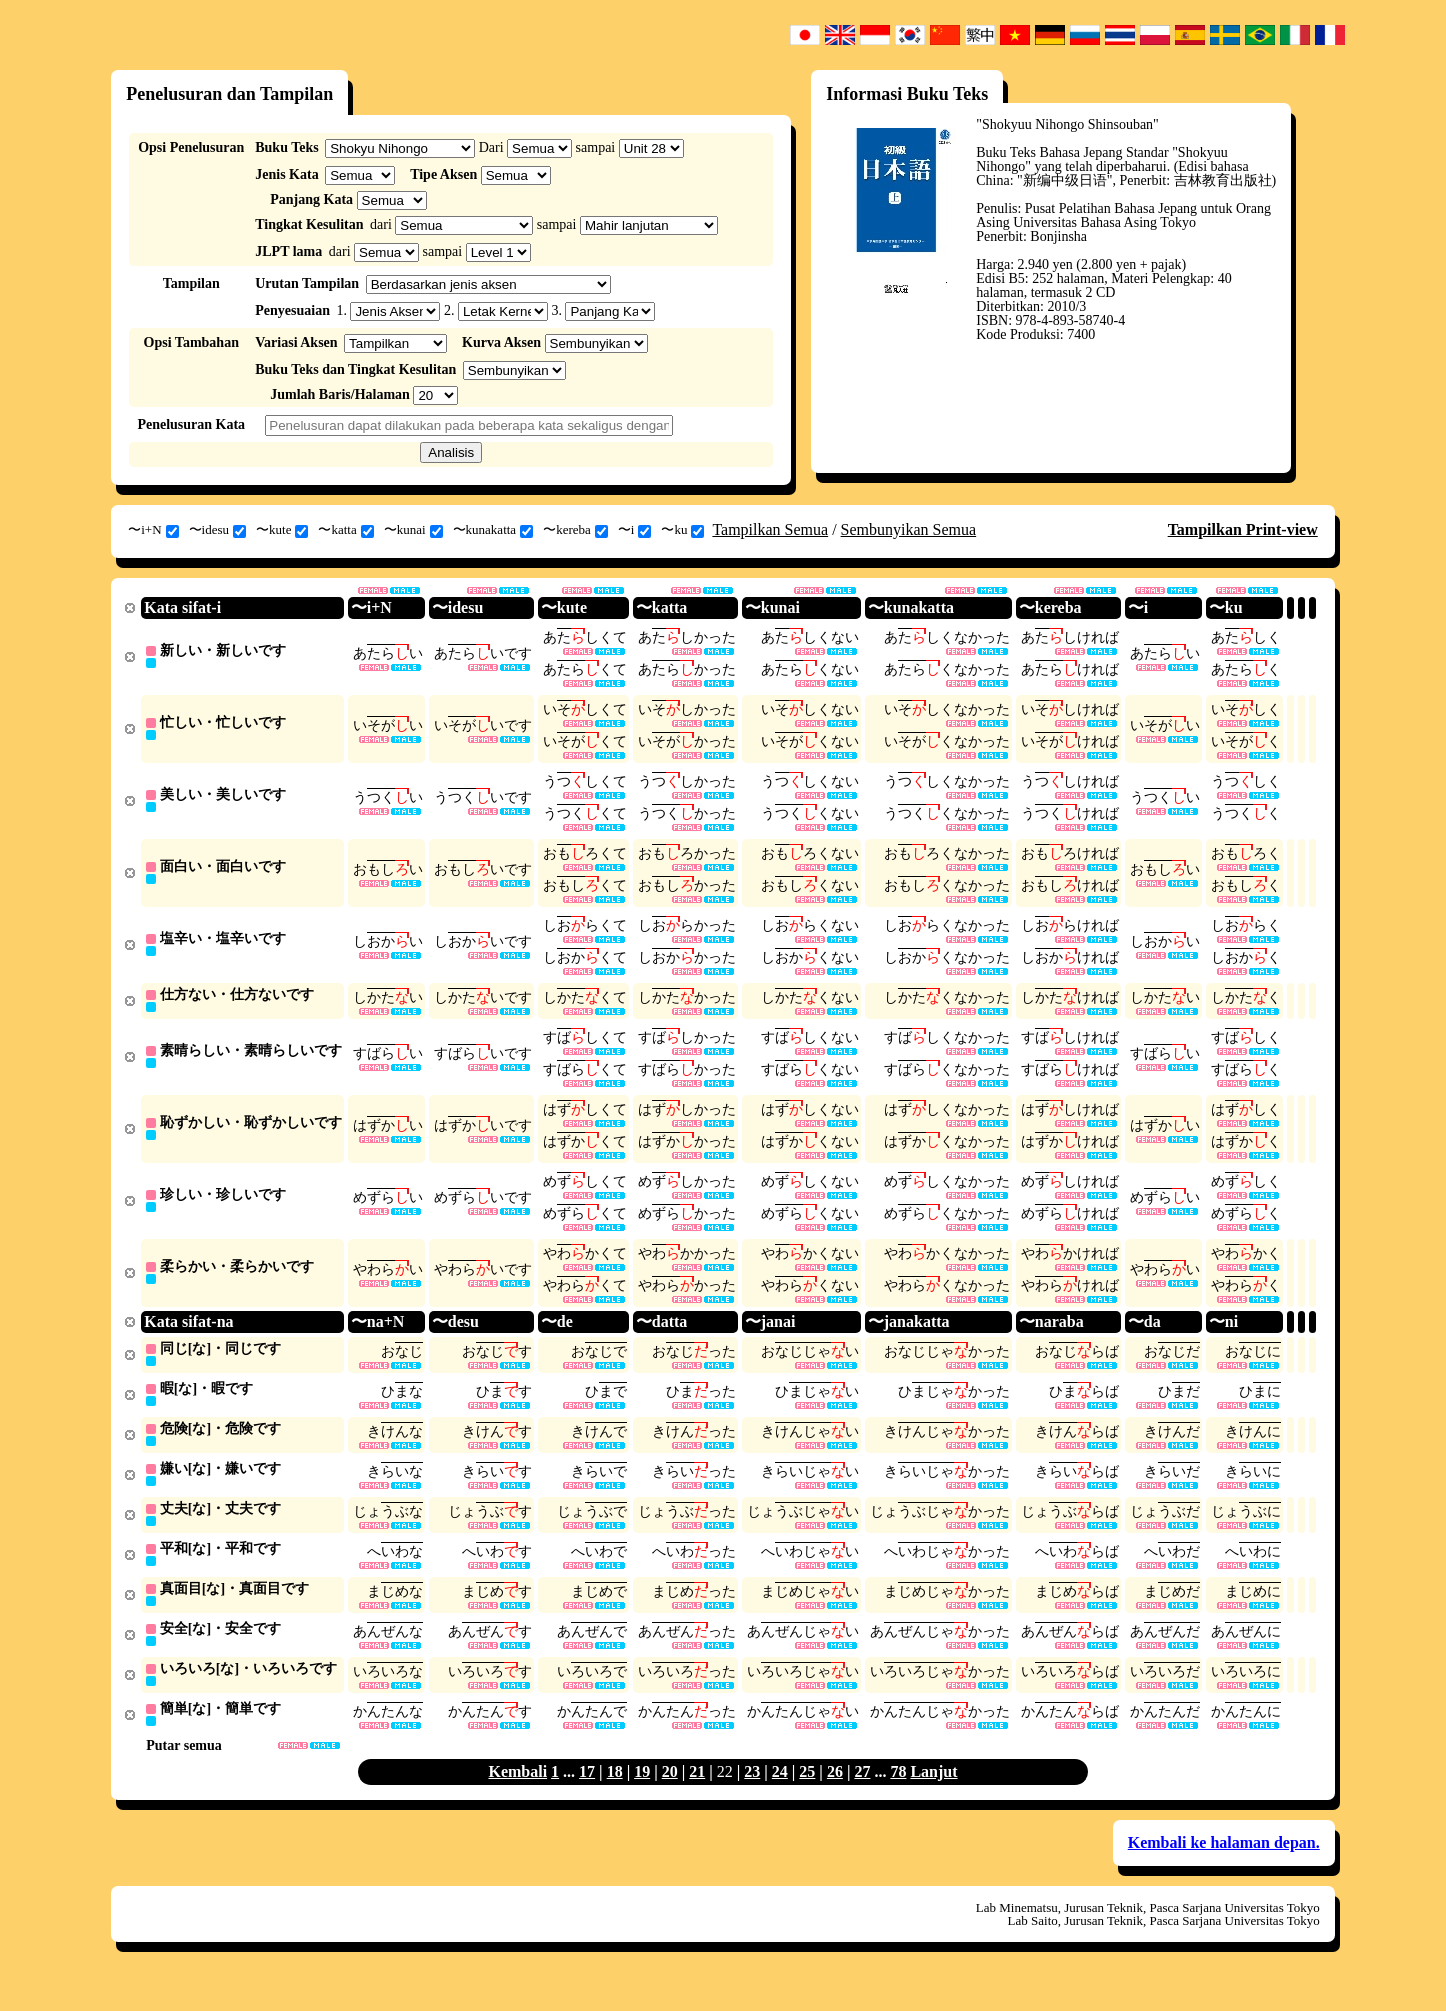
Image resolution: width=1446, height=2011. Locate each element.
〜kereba (575, 530)
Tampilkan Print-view (1243, 529)
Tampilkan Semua (770, 529)
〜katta (345, 530)
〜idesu (217, 530)
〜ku (682, 530)
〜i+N (153, 530)
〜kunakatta (493, 530)
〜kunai (413, 530)
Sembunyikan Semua (909, 529)
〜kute (282, 530)
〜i (635, 530)
